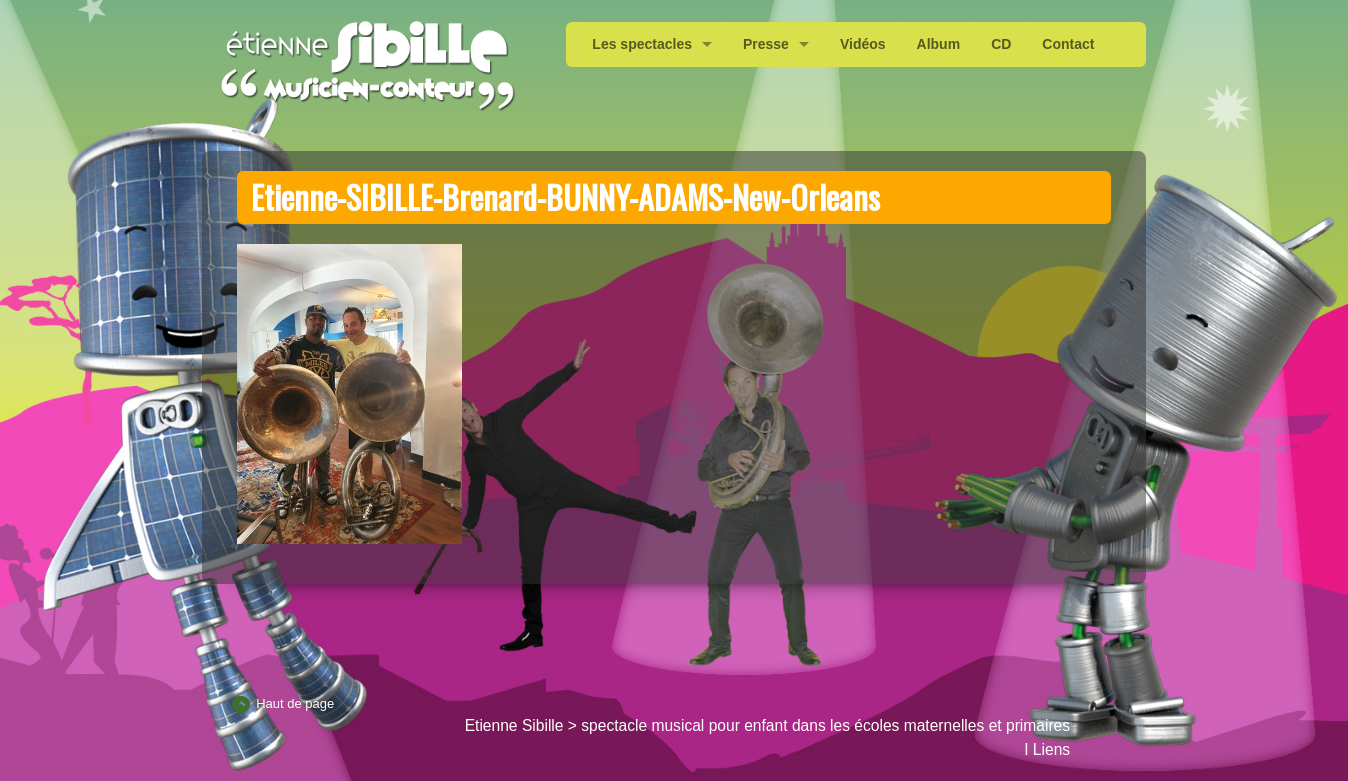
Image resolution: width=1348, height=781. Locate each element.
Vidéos (863, 44)
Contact (1068, 44)
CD (1001, 44)
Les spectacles (642, 44)
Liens (1051, 749)
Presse (766, 44)
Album (939, 44)
